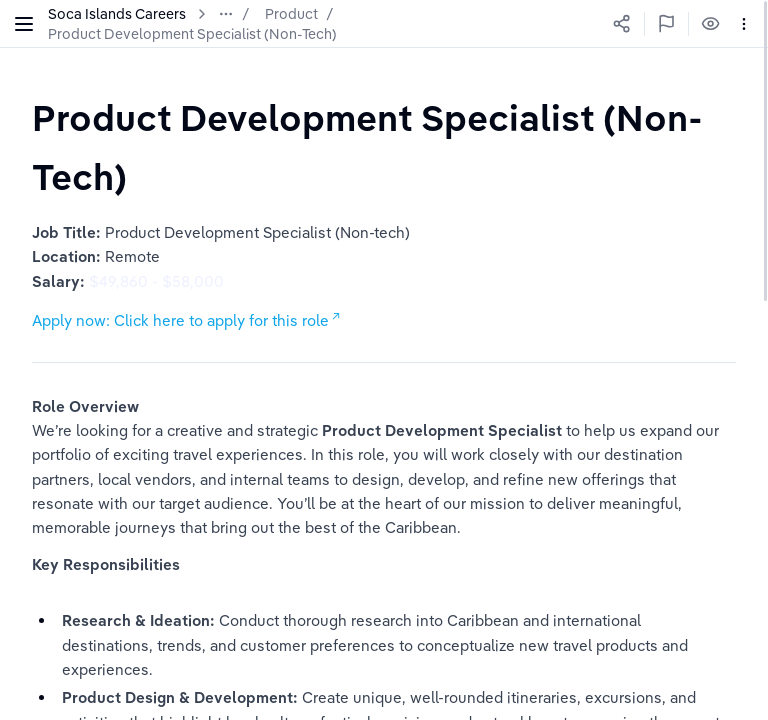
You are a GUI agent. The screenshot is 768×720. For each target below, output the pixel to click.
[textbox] (384, 146)
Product (291, 14)
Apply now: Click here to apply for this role (180, 320)
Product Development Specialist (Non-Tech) (192, 34)
